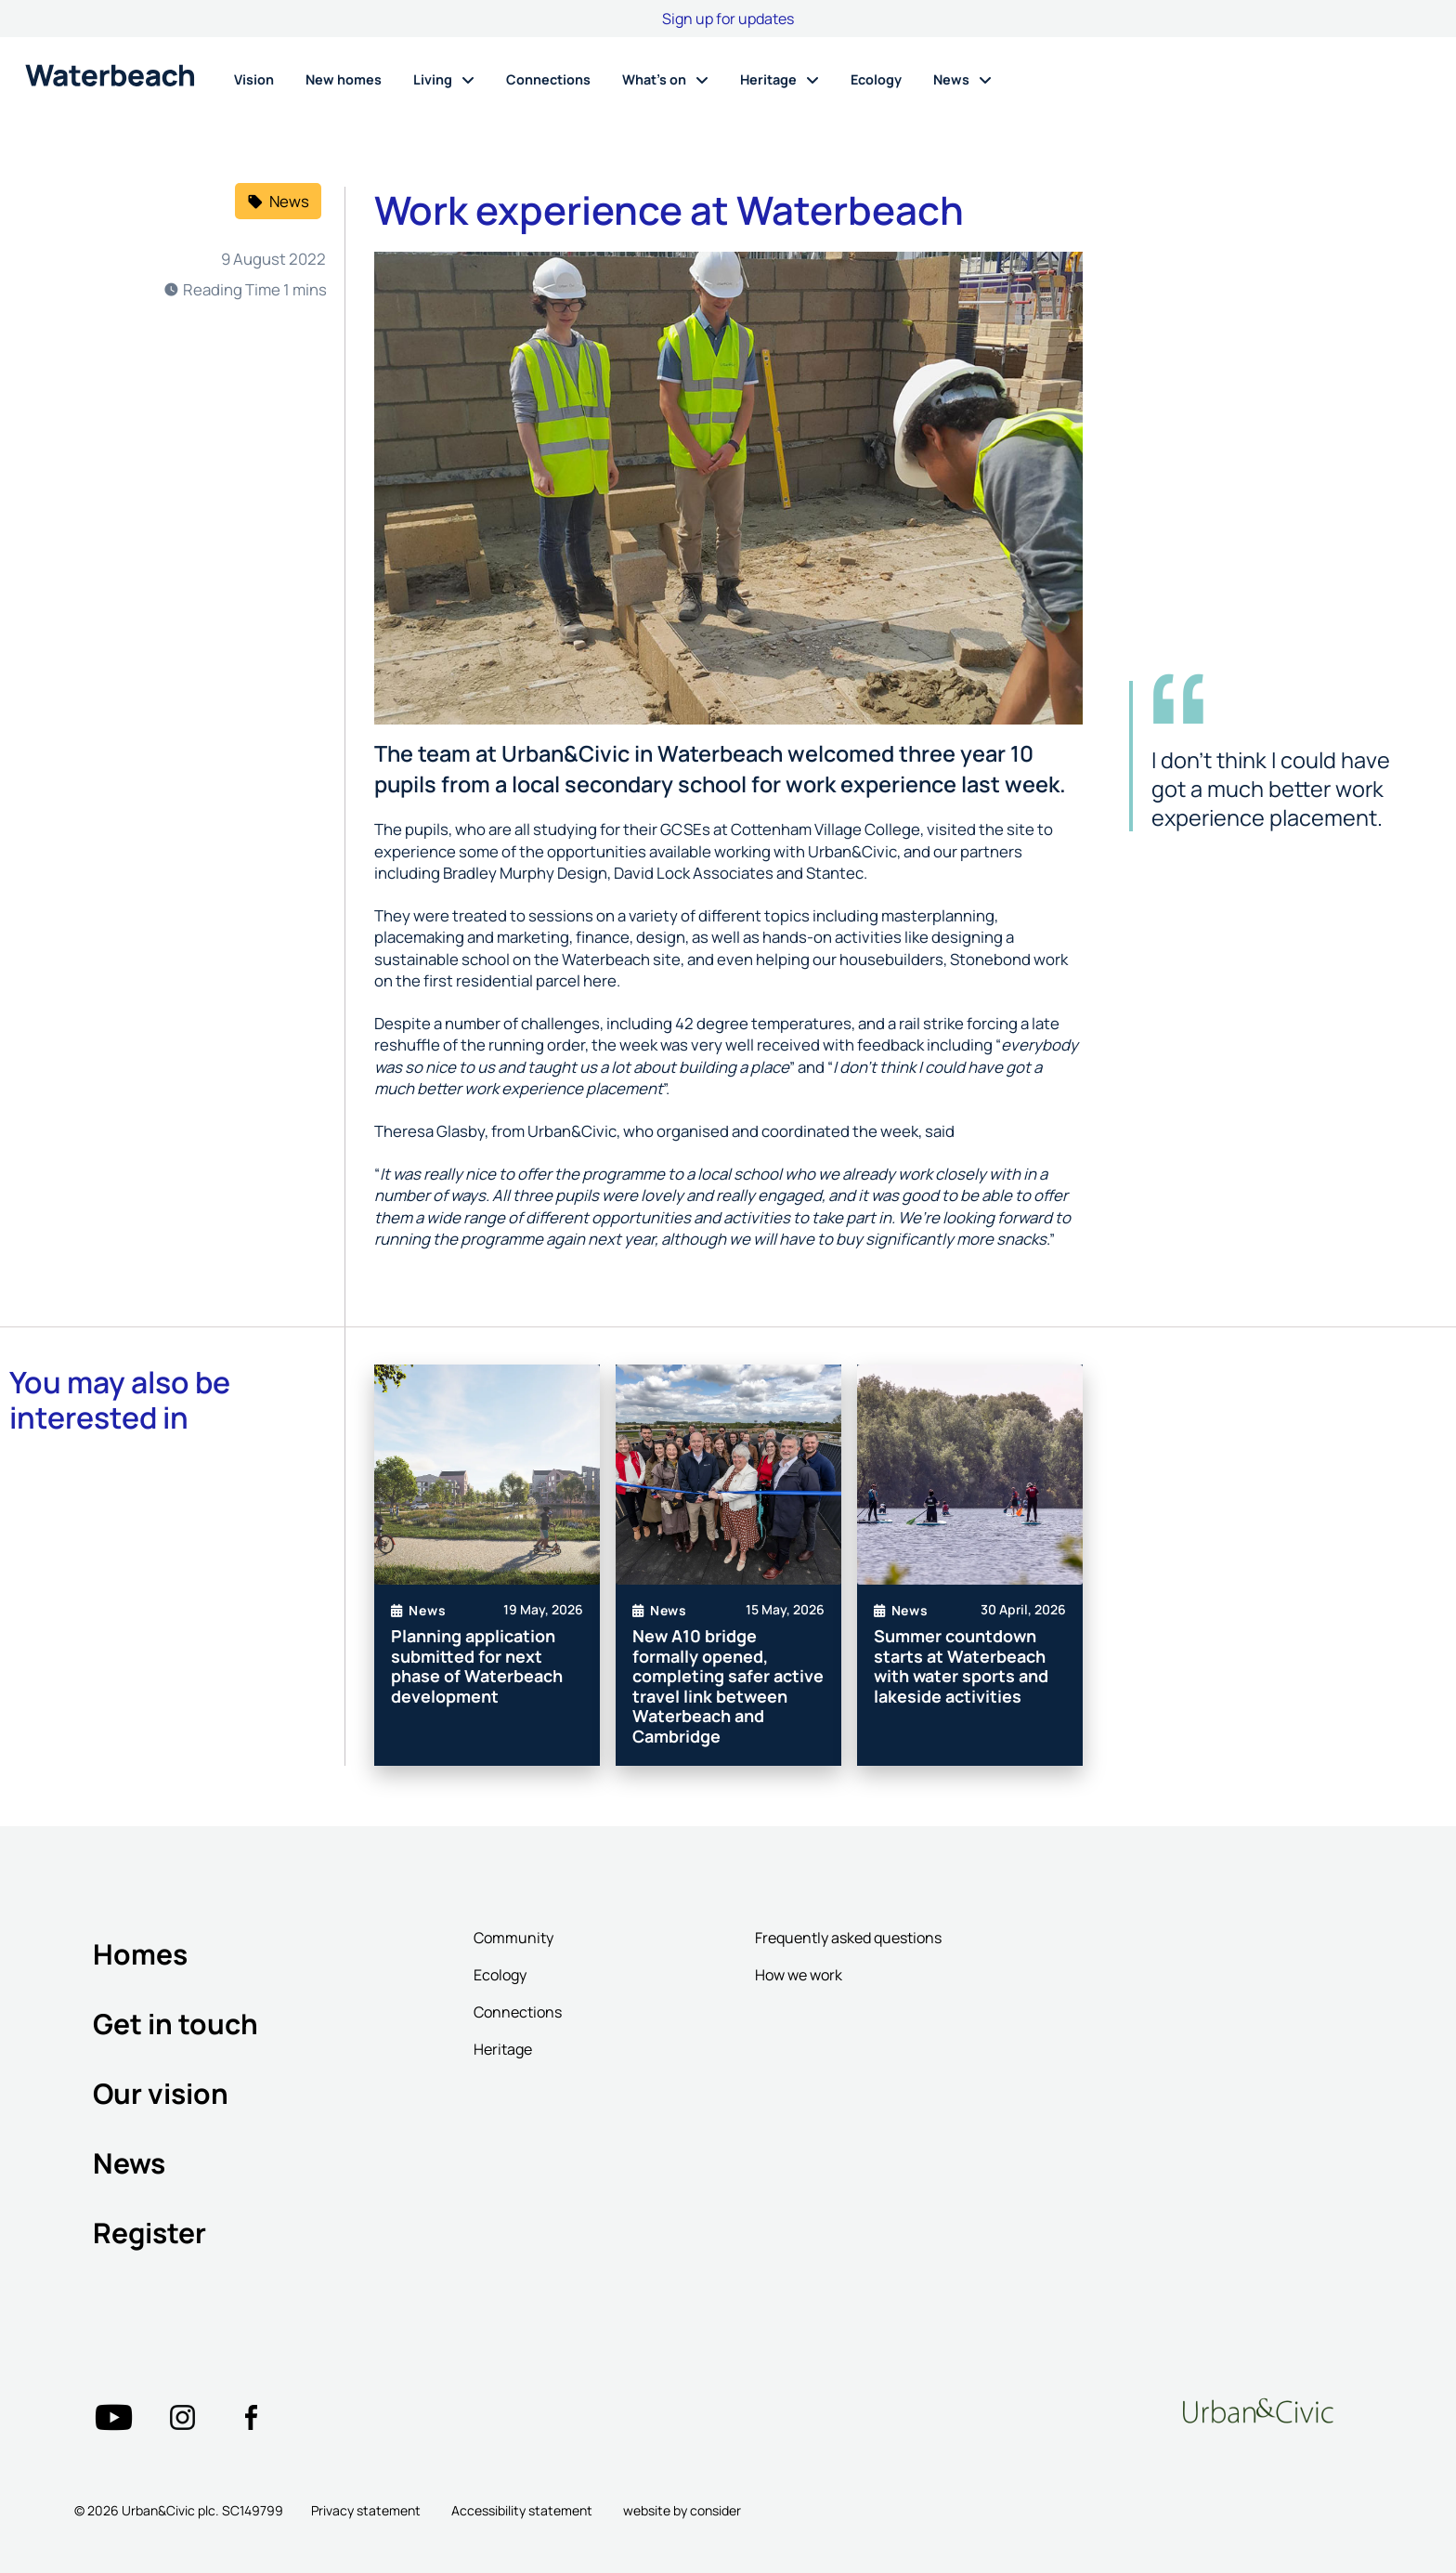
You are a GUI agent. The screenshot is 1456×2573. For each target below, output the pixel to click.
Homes (140, 1954)
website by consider (682, 2510)
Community (513, 1937)
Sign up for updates (728, 18)
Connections (518, 2012)
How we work (798, 1975)
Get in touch (175, 2024)
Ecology (500, 1975)
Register (149, 2233)
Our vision (160, 2093)
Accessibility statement (521, 2510)
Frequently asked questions (848, 1937)
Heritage (503, 2049)
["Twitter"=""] (113, 2417)
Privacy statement (366, 2510)
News (129, 2163)
